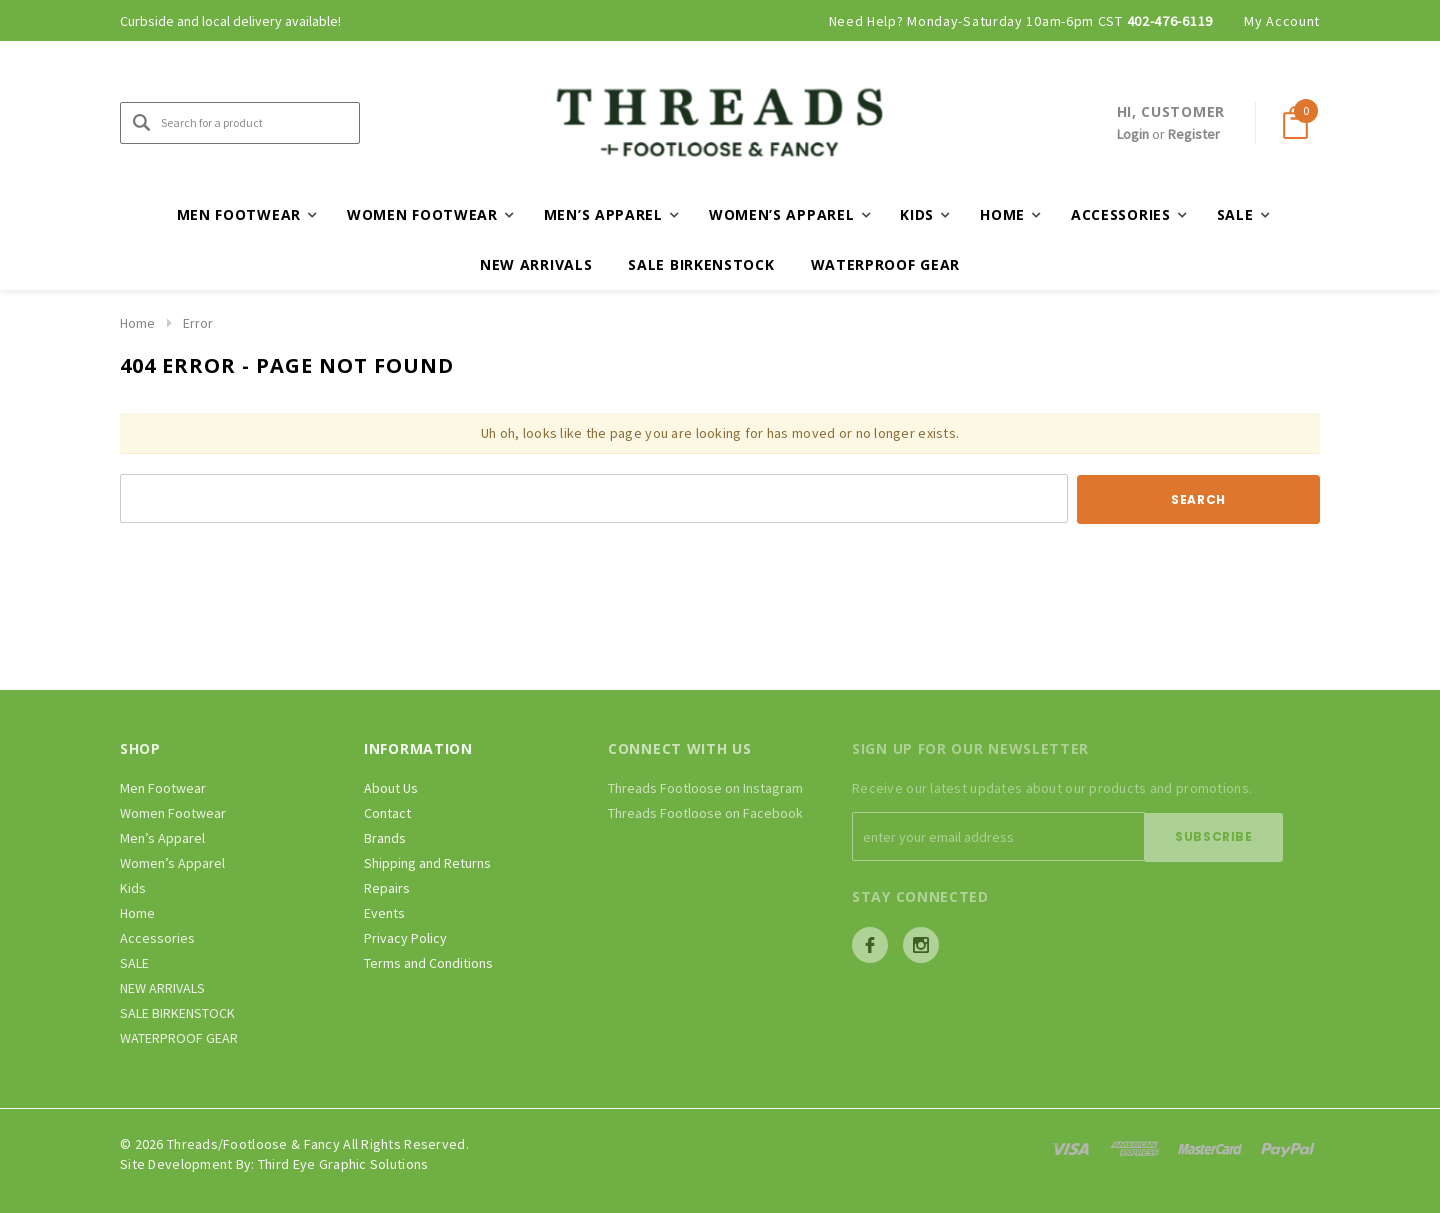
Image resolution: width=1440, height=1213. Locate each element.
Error (198, 323)
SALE (134, 963)
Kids (133, 888)
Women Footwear (173, 813)
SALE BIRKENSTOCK (701, 264)
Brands (385, 838)
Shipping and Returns (427, 863)
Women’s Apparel (172, 863)
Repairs (387, 888)
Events (384, 913)
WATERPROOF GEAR (886, 264)
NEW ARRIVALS (536, 264)
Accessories (157, 938)
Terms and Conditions (428, 963)
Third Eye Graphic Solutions (343, 1163)
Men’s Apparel (162, 838)
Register (1194, 134)
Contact (387, 813)
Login (1133, 134)
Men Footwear (163, 788)
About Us (391, 788)
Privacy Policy (405, 938)
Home (137, 323)
